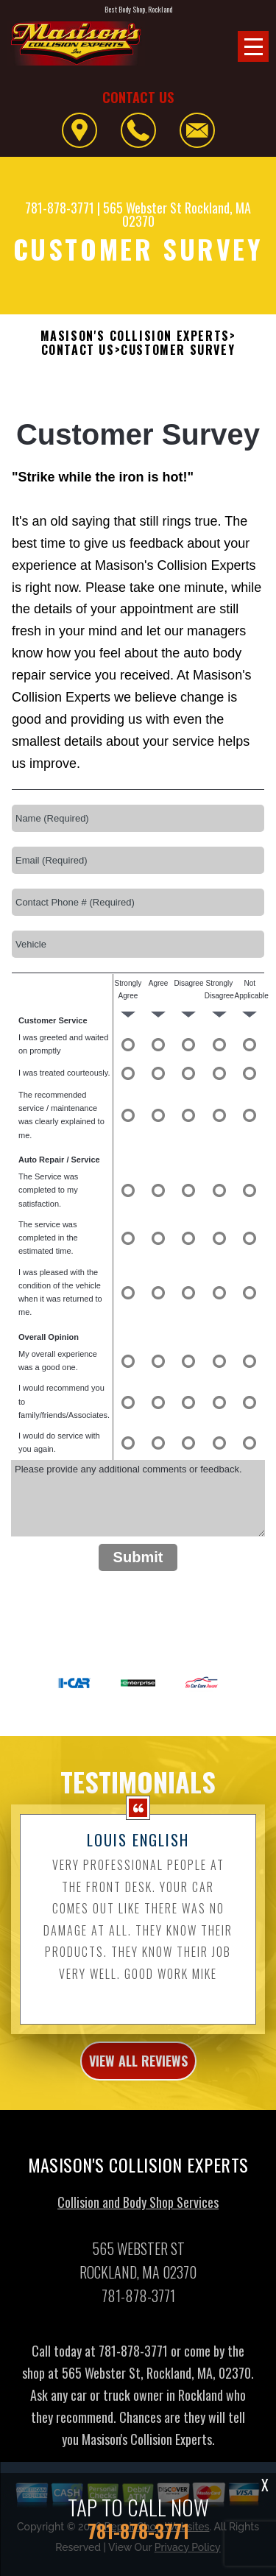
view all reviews (138, 2079)
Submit (138, 1557)
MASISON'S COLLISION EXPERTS (135, 336)
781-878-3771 (59, 207)
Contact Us (78, 350)
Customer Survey (178, 350)
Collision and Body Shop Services (138, 2220)
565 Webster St (142, 207)
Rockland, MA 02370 (187, 214)
